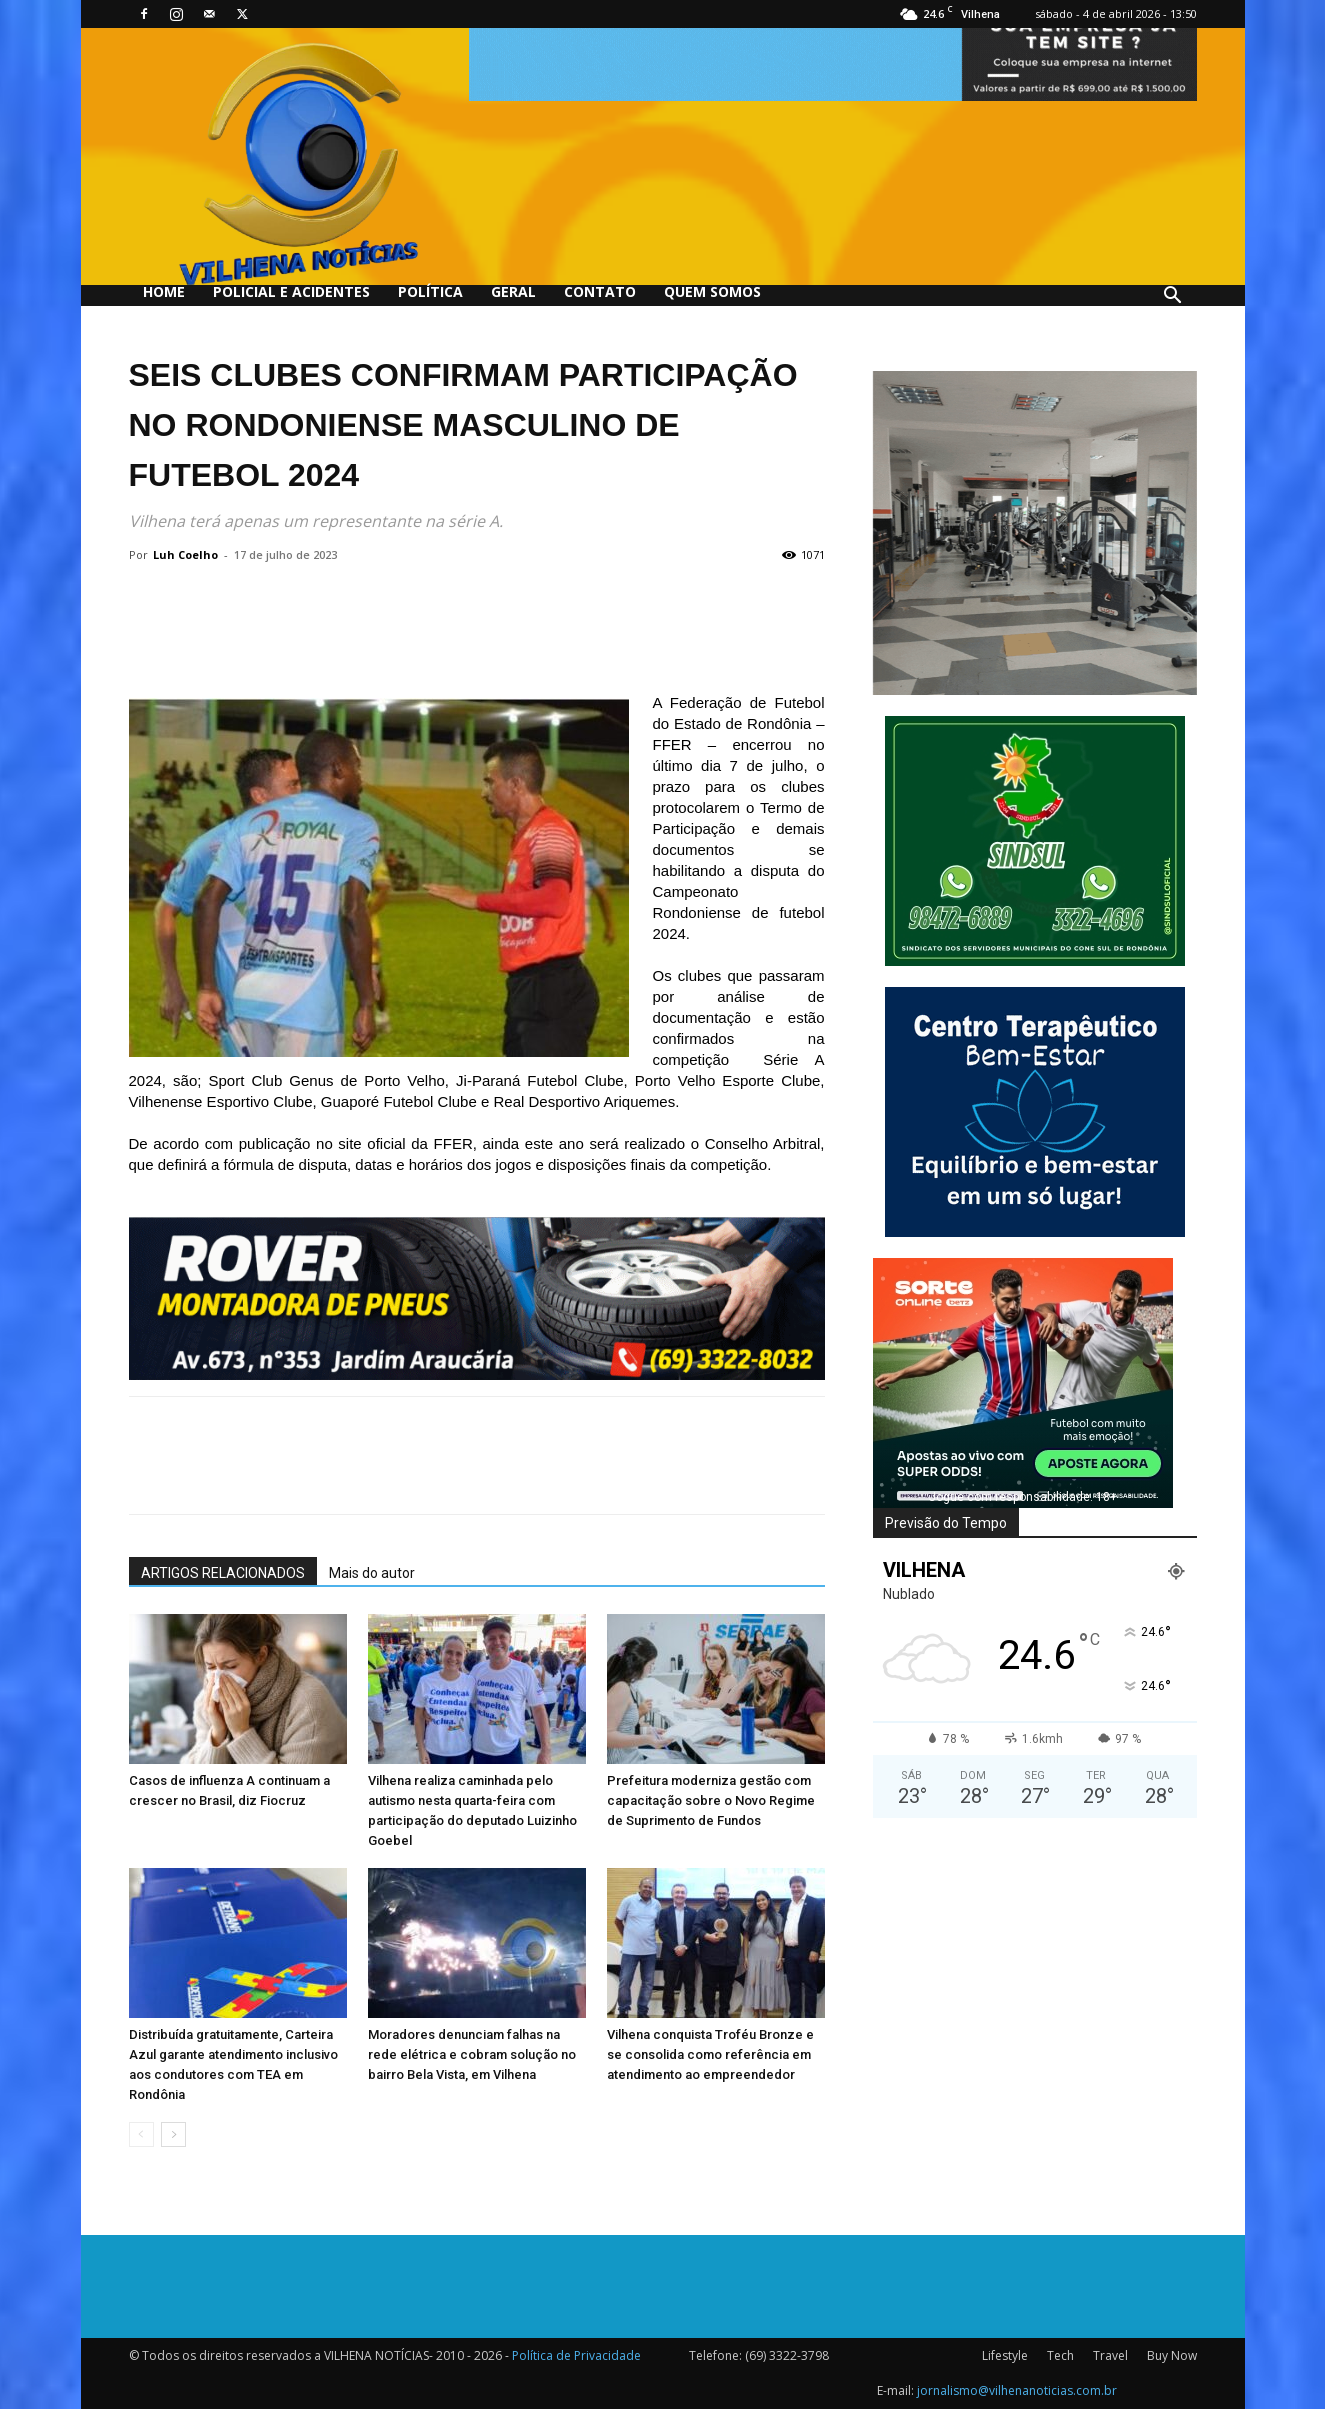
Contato (600, 291)
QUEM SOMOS (712, 291)
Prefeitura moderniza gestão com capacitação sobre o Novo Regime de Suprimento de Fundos (711, 1800)
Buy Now (1172, 2355)
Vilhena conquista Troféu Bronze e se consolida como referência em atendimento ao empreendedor (710, 2054)
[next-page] (173, 2134)
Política (430, 291)
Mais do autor (372, 1573)
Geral (513, 291)
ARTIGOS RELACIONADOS (223, 1573)
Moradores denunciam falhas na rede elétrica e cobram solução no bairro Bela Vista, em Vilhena (472, 2054)
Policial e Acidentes (291, 291)
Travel (1110, 2355)
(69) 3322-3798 (787, 2355)
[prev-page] (141, 2134)
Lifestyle (1005, 2355)
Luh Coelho (185, 554)
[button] (1173, 297)
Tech (1060, 2355)
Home (164, 291)
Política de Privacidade (576, 2355)
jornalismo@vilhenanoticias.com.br (1017, 2390)
